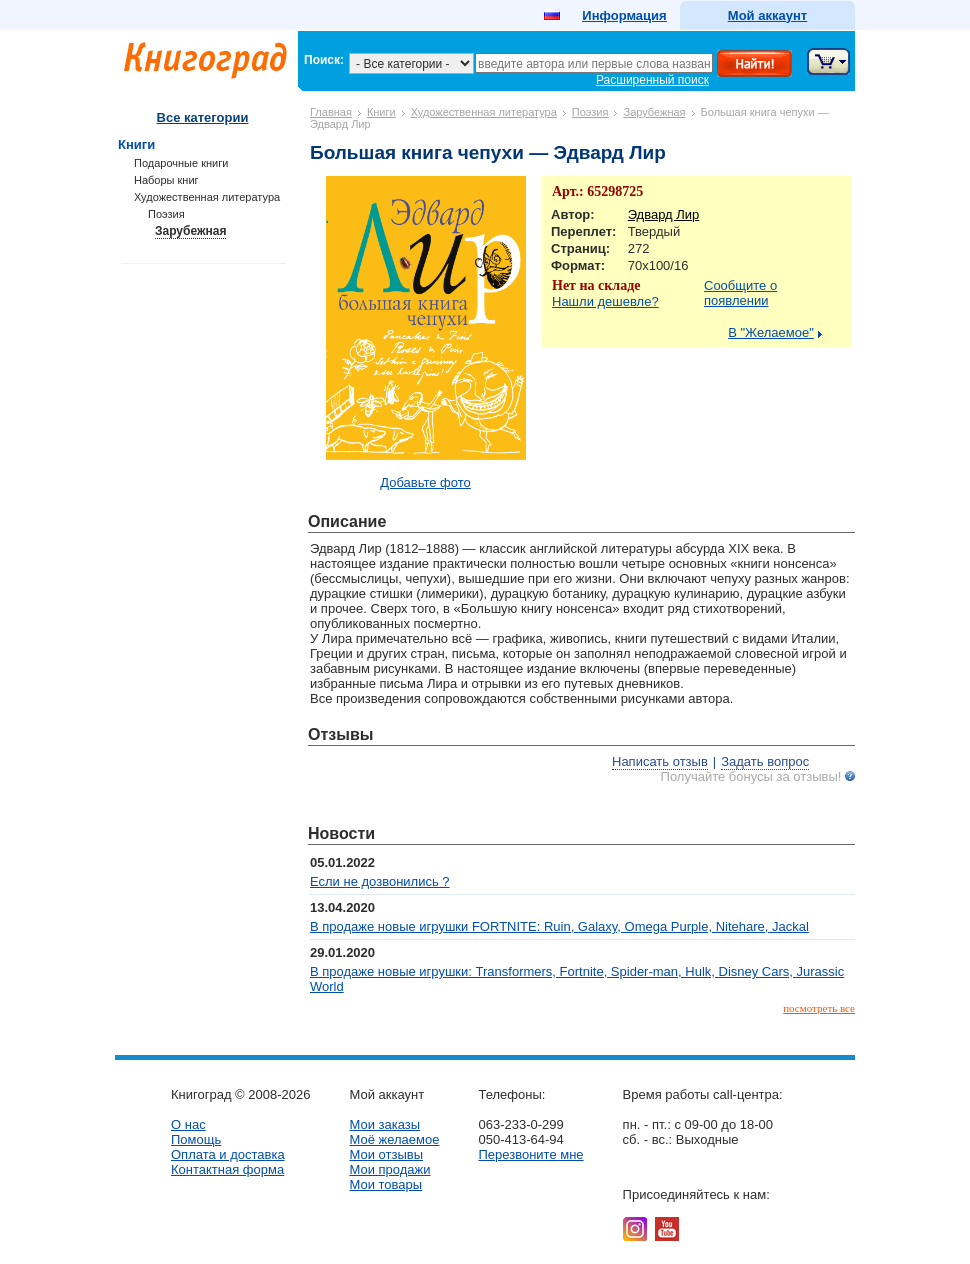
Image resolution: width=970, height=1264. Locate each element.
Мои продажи (389, 1169)
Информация (624, 15)
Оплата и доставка (228, 1154)
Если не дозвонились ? (380, 881)
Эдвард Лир (664, 214)
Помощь (196, 1139)
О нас (188, 1124)
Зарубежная (654, 112)
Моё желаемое (394, 1139)
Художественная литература (484, 112)
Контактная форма (227, 1169)
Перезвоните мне (530, 1154)
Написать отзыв (660, 761)
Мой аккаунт (767, 15)
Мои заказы (384, 1124)
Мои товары (385, 1184)
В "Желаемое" (771, 332)
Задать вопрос (765, 761)
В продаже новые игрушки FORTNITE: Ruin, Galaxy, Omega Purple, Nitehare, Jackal (559, 926)
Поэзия (590, 112)
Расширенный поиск (652, 80)
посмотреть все (819, 1008)
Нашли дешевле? (605, 301)
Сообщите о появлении (740, 293)
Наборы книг (166, 180)
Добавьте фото (425, 482)
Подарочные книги (181, 163)
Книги (381, 112)
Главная (331, 112)
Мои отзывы (386, 1154)
